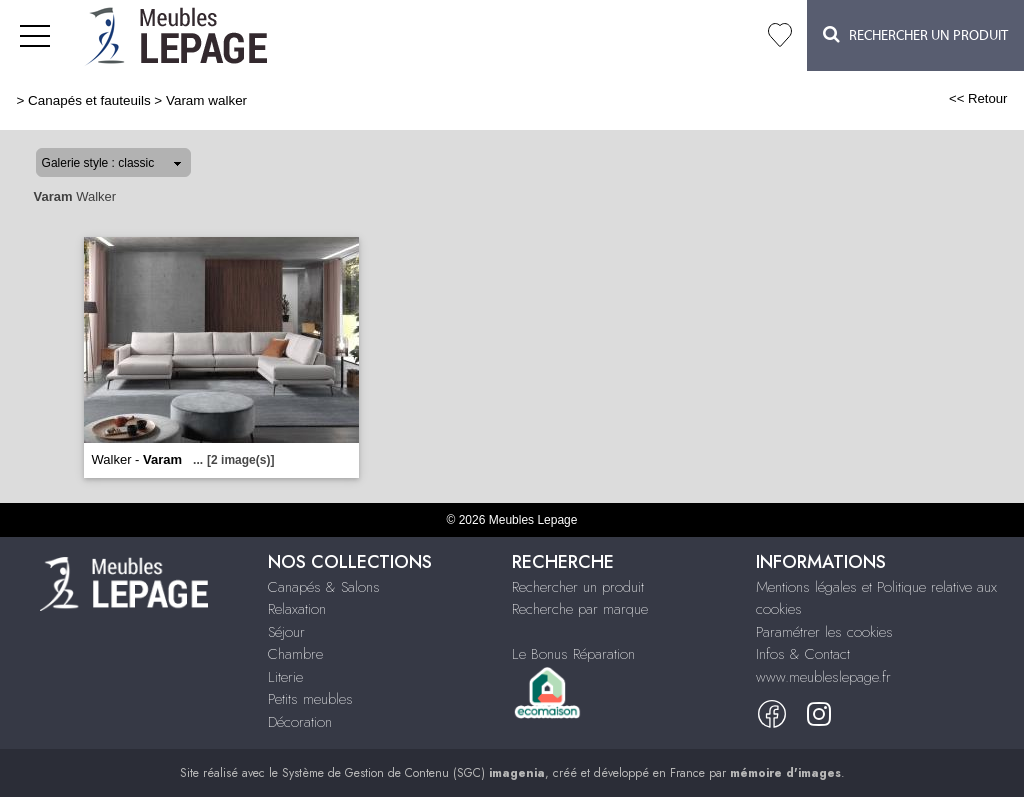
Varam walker (206, 100)
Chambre (295, 654)
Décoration (300, 722)
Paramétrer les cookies (824, 632)
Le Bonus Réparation (573, 654)
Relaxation (297, 609)
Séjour (286, 632)
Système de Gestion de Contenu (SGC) (413, 773)
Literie (285, 677)
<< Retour (978, 98)
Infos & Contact (803, 654)
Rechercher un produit (578, 587)
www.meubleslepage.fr (823, 677)
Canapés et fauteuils (89, 100)
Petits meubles (310, 699)
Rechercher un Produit (915, 34)
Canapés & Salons (324, 587)
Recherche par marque (580, 609)
